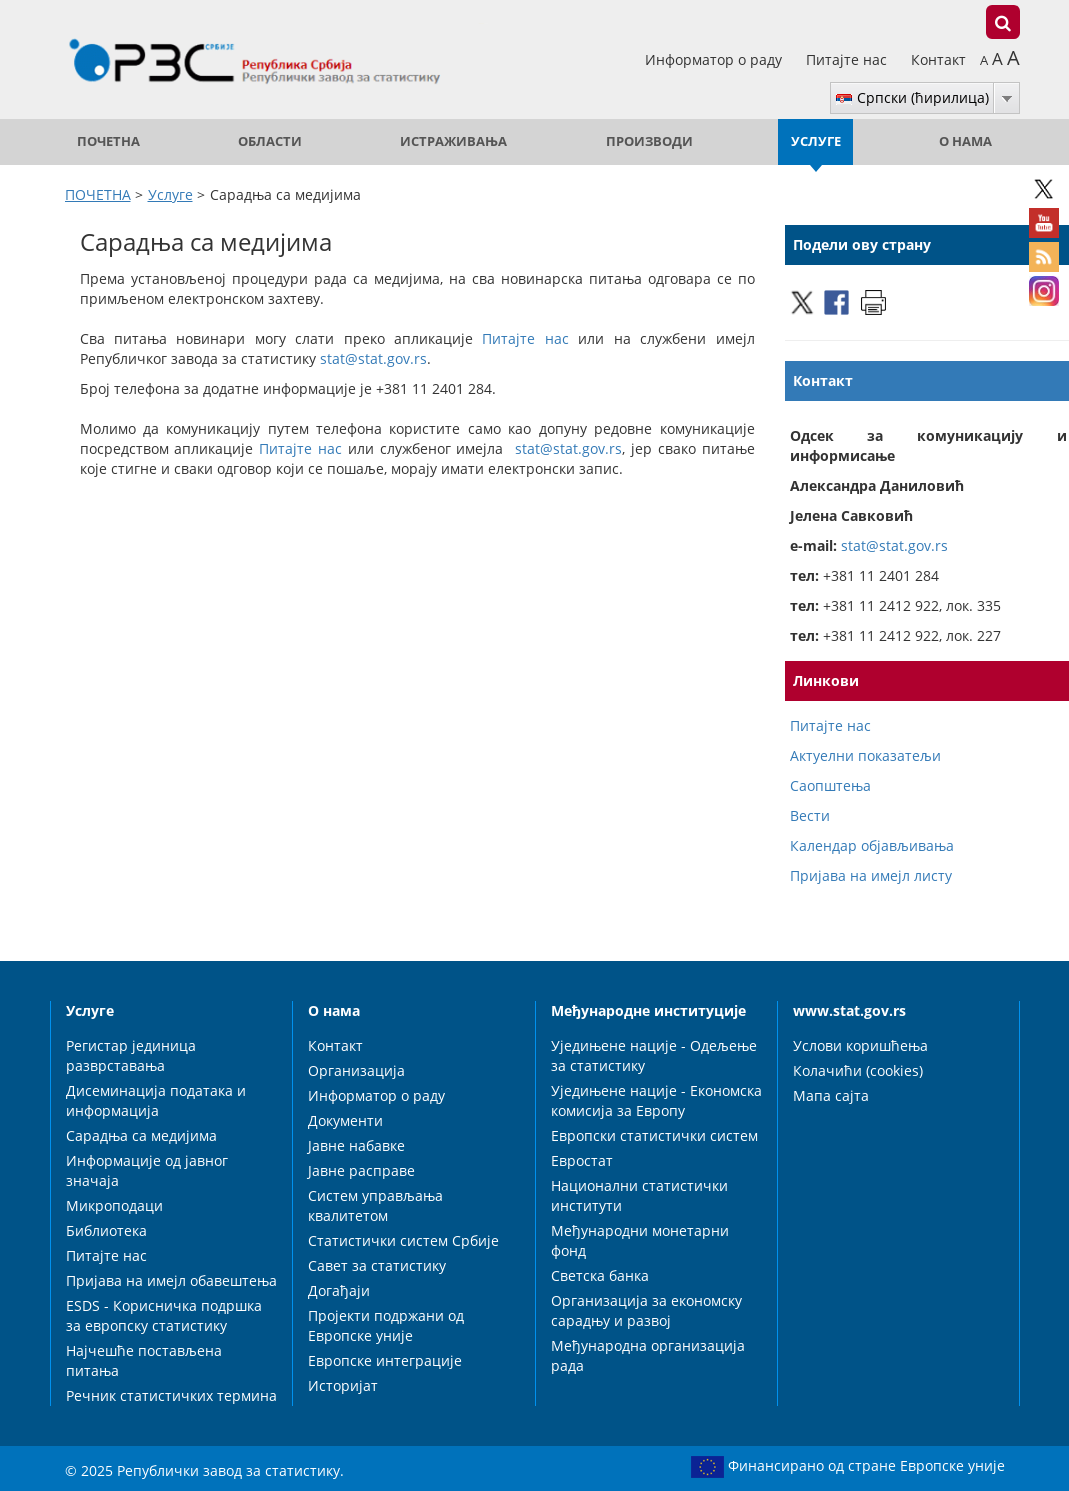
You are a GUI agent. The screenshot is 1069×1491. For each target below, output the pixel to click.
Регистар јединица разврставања (131, 1055)
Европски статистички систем (654, 1135)
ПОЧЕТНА (108, 141)
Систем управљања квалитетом (375, 1205)
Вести (810, 815)
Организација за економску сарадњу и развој (646, 1310)
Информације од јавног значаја (147, 1170)
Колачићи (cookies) (858, 1070)
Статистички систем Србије (403, 1240)
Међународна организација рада (648, 1355)
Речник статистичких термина (171, 1395)
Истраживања (453, 141)
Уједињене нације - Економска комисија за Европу (656, 1100)
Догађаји (339, 1290)
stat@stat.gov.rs (373, 358)
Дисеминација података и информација (156, 1100)
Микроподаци (114, 1205)
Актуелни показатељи (865, 755)
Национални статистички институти (639, 1195)
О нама (965, 141)
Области (270, 141)
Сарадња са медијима (141, 1135)
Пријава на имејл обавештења (171, 1280)
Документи (345, 1120)
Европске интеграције (385, 1360)
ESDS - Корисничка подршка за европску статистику (164, 1315)
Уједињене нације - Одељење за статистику (654, 1055)
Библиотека (106, 1230)
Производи (649, 141)
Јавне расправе (361, 1170)
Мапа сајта (831, 1095)
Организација (356, 1070)
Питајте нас (848, 59)
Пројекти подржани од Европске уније (386, 1325)
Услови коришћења (860, 1045)
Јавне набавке (356, 1145)
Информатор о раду (715, 59)
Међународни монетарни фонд (640, 1240)
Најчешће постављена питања (144, 1360)
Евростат (582, 1160)
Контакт (938, 59)
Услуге (816, 141)
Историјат (343, 1385)
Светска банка (600, 1275)
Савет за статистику (377, 1265)
